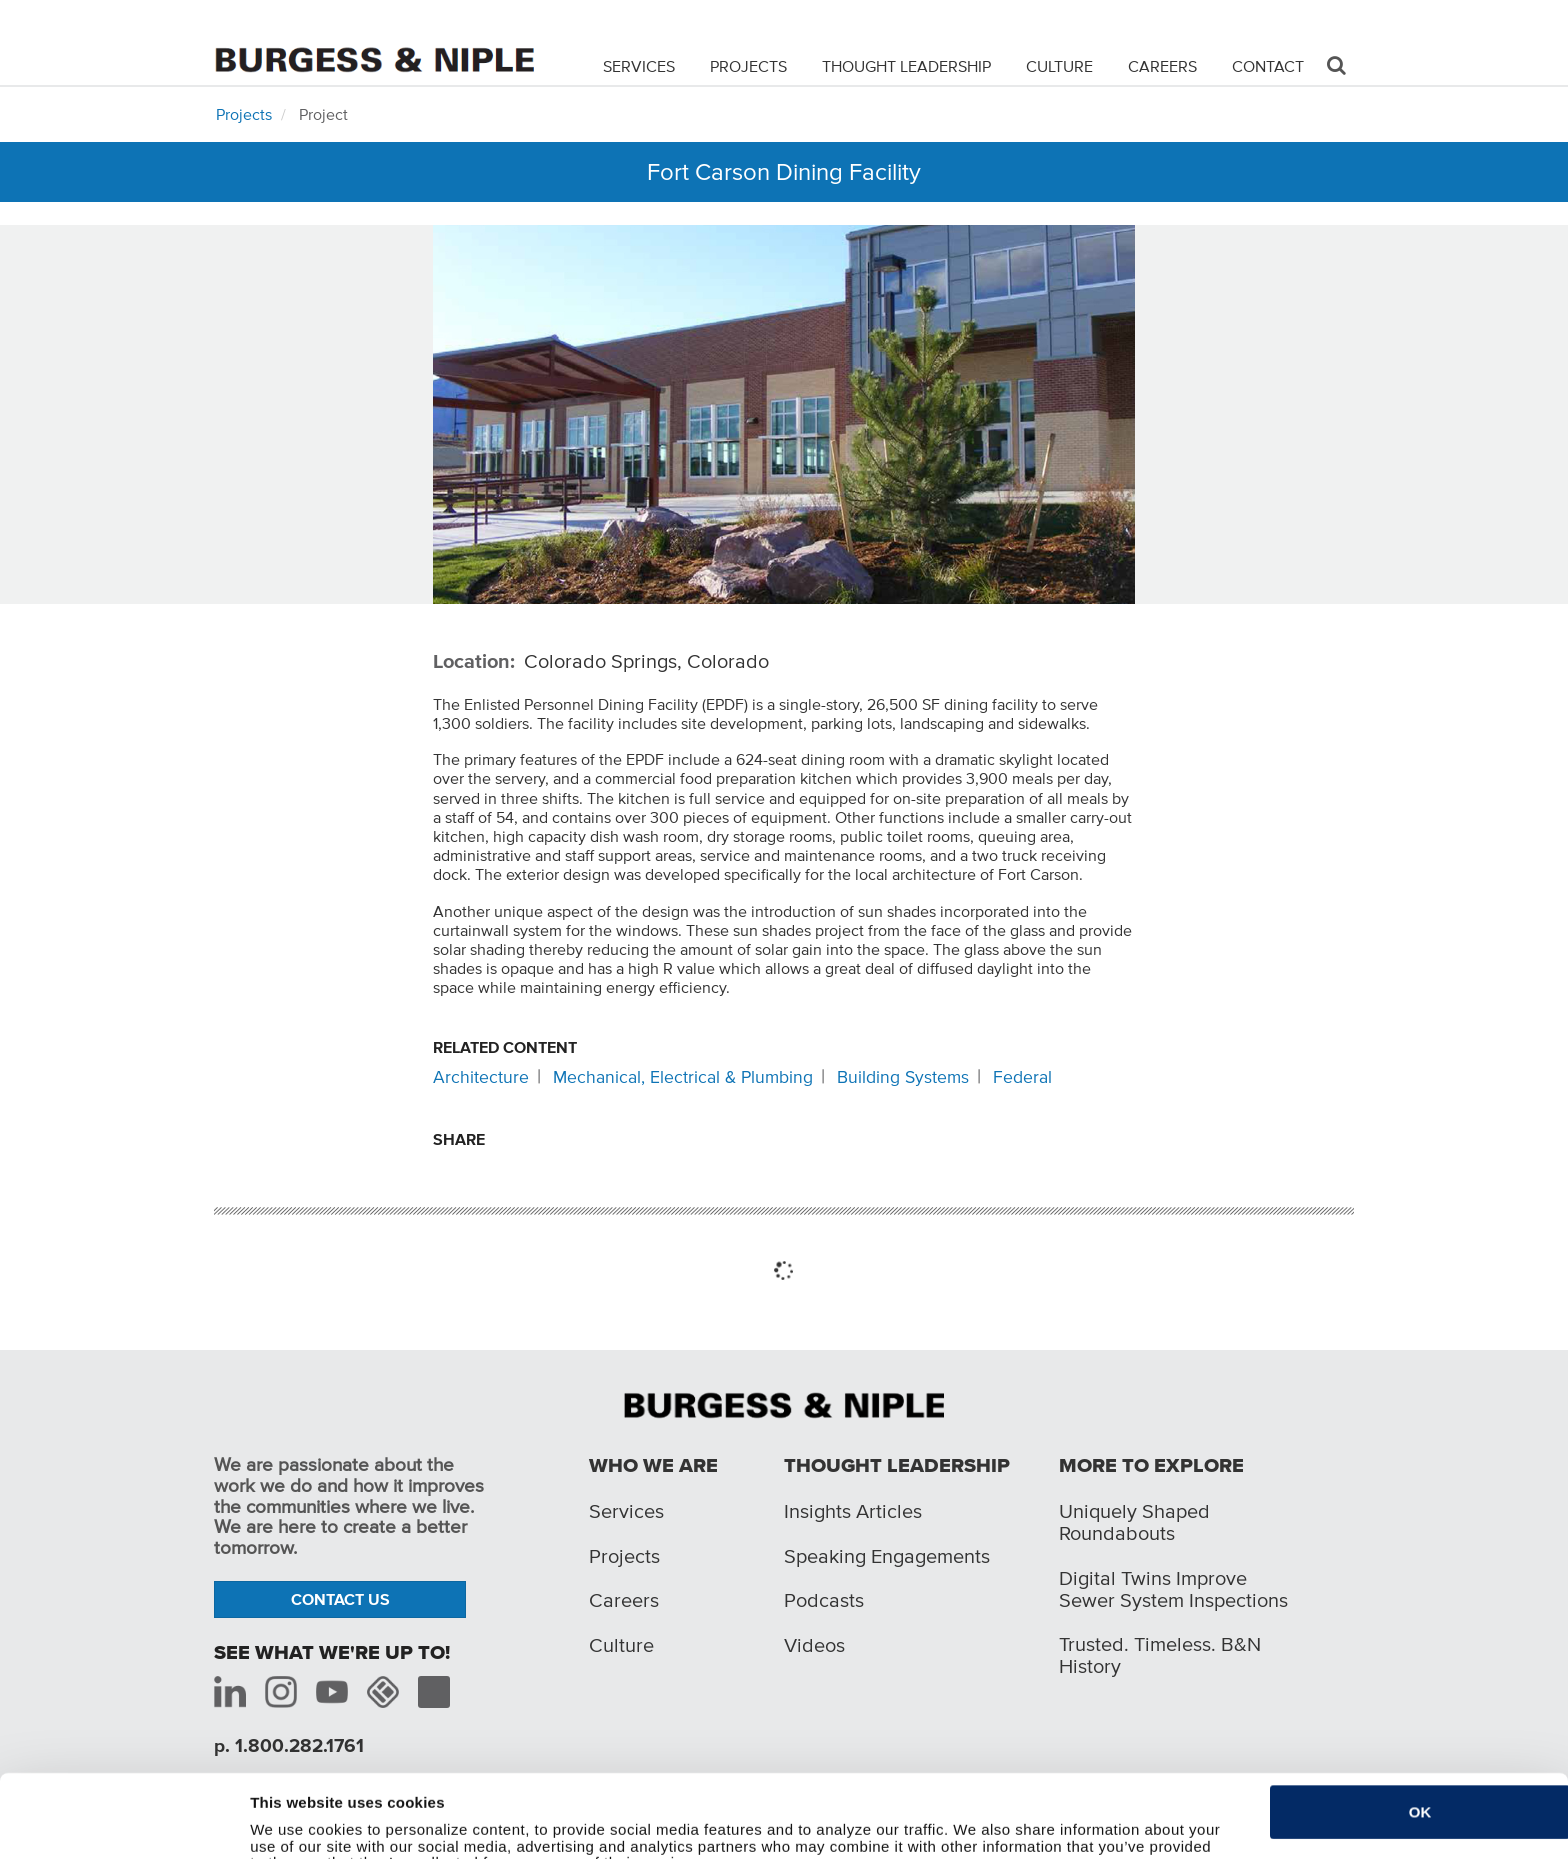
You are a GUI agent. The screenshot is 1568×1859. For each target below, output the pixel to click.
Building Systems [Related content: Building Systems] (903, 1077)
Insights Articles (853, 1511)
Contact (1268, 66)
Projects (748, 66)
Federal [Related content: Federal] (1022, 1077)
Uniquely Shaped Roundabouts (1134, 1522)
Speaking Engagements (887, 1556)
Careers (1162, 66)
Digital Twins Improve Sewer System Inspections (1173, 1589)
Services (639, 66)
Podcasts (824, 1600)
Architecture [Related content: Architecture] (481, 1077)
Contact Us (340, 1599)
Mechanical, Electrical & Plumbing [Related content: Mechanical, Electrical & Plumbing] (683, 1077)
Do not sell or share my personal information (412, 1831)
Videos (814, 1645)
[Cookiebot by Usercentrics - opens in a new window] (117, 1832)
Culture (1059, 66)
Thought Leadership (906, 66)
